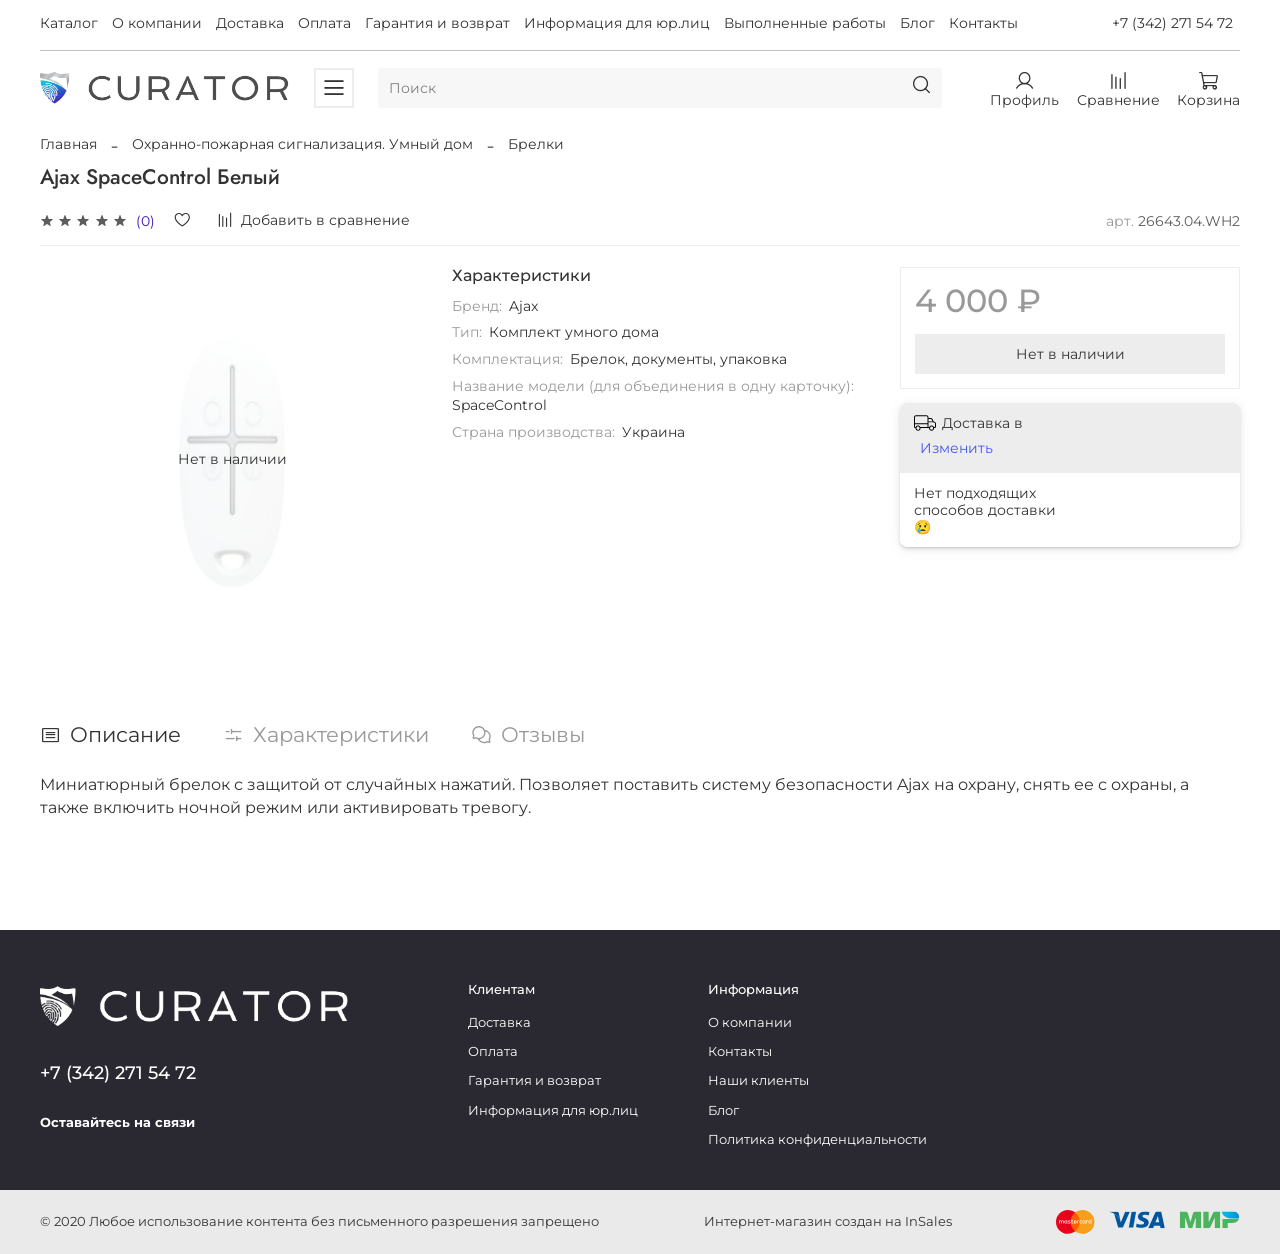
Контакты (983, 23)
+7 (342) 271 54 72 (1172, 23)
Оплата (324, 23)
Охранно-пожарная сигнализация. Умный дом (302, 144)
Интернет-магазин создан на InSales (828, 1221)
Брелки (536, 144)
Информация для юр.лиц (617, 23)
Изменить (956, 448)
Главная (68, 144)
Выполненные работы (805, 23)
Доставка (250, 23)
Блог (917, 23)
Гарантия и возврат (437, 23)
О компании (157, 23)
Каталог (69, 23)
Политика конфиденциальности (817, 1139)
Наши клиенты (758, 1080)
